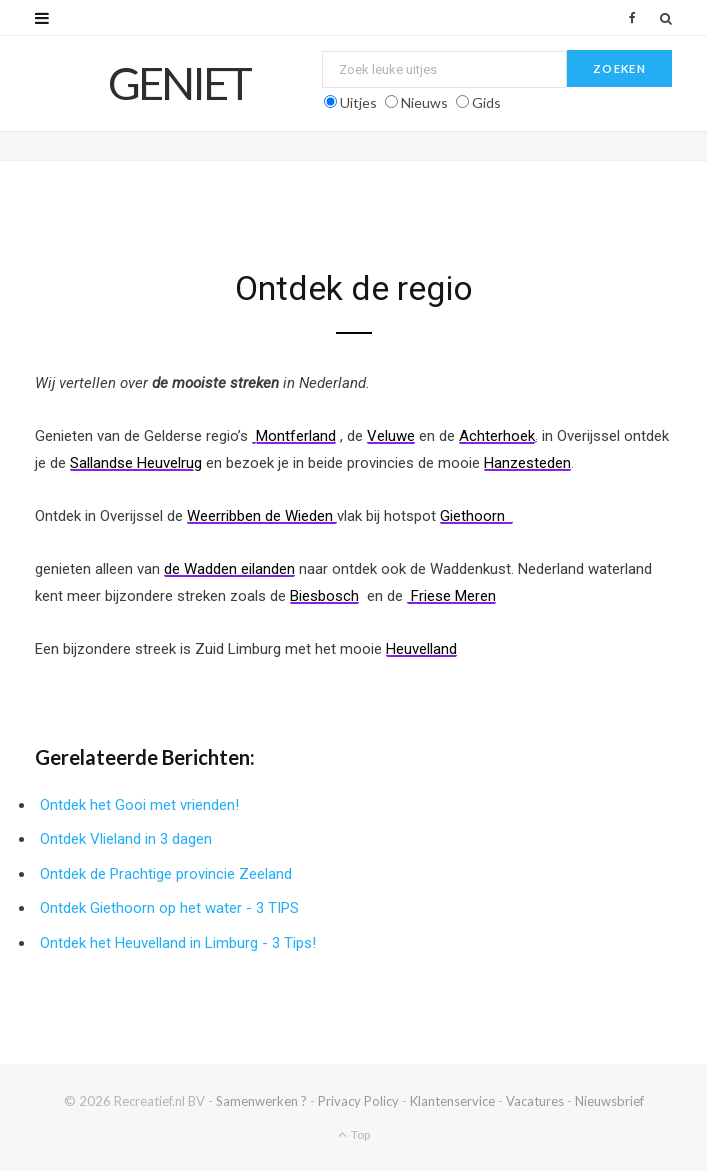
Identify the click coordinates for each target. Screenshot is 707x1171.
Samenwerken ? (261, 1101)
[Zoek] (666, 18)
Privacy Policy (358, 1101)
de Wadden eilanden (229, 569)
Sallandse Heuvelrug (136, 463)
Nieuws (424, 102)
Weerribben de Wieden (262, 516)
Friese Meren (451, 596)
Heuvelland (421, 649)
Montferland (296, 436)
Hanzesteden (527, 463)
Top (354, 1134)
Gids (486, 102)
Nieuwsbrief (609, 1101)
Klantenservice (452, 1101)
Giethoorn (476, 516)
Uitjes (358, 102)
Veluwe (391, 436)
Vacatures (535, 1101)
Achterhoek (497, 436)
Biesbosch (324, 596)
